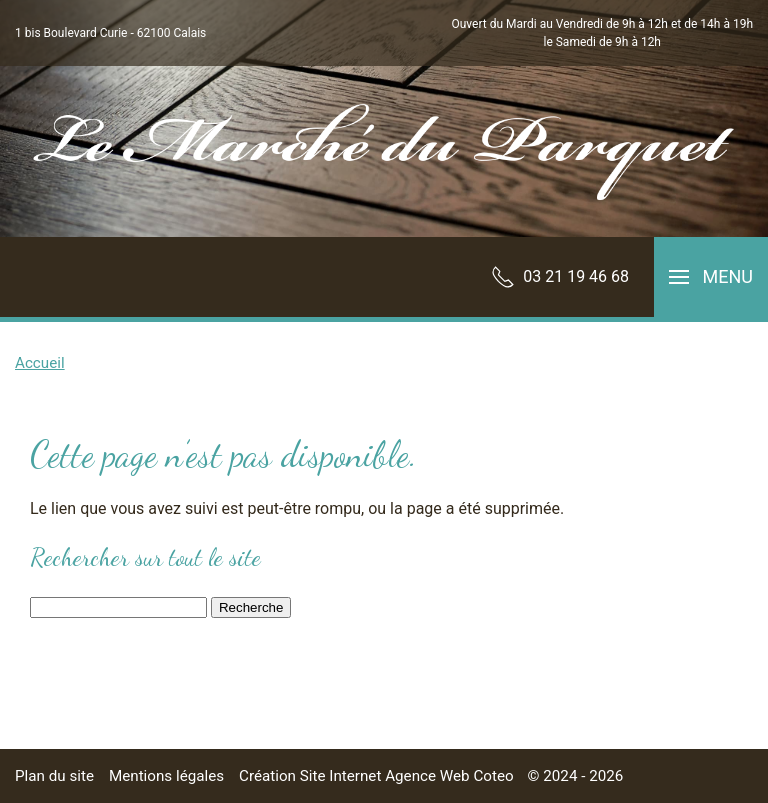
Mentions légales (166, 776)
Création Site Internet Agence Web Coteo (376, 776)
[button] (711, 277)
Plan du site (54, 776)
